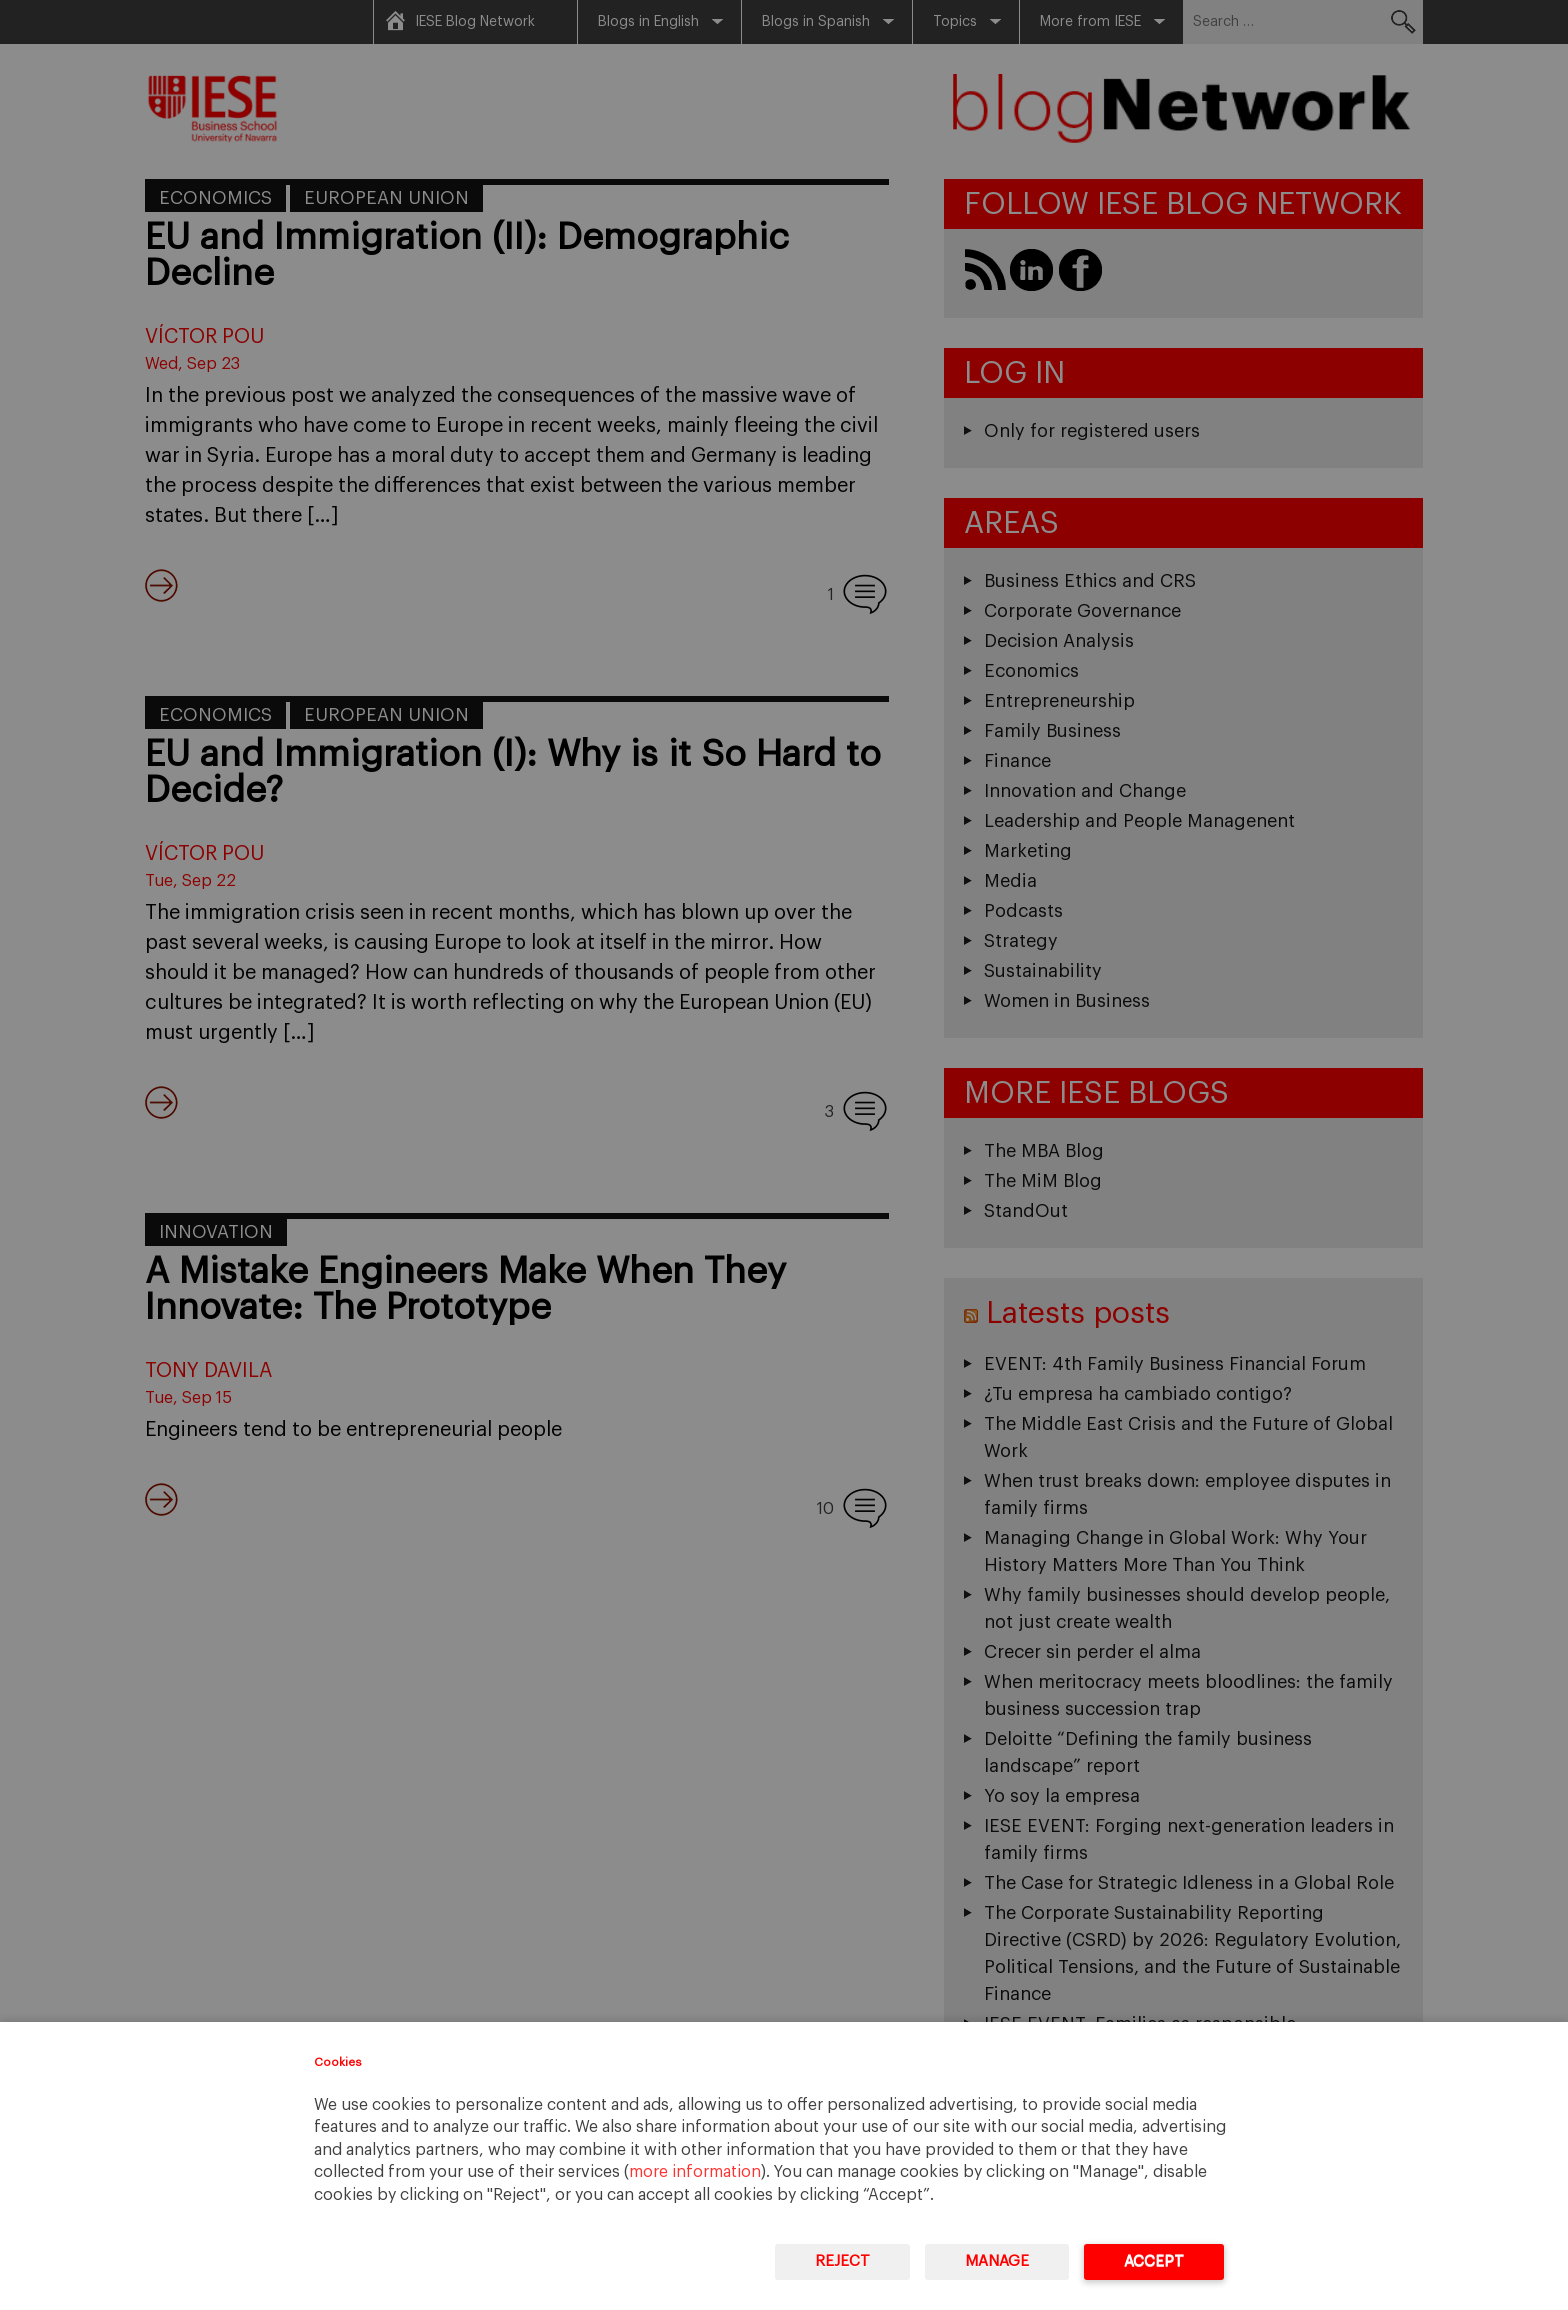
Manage (997, 2261)
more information (695, 2172)
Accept (1154, 2261)
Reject (842, 2261)
